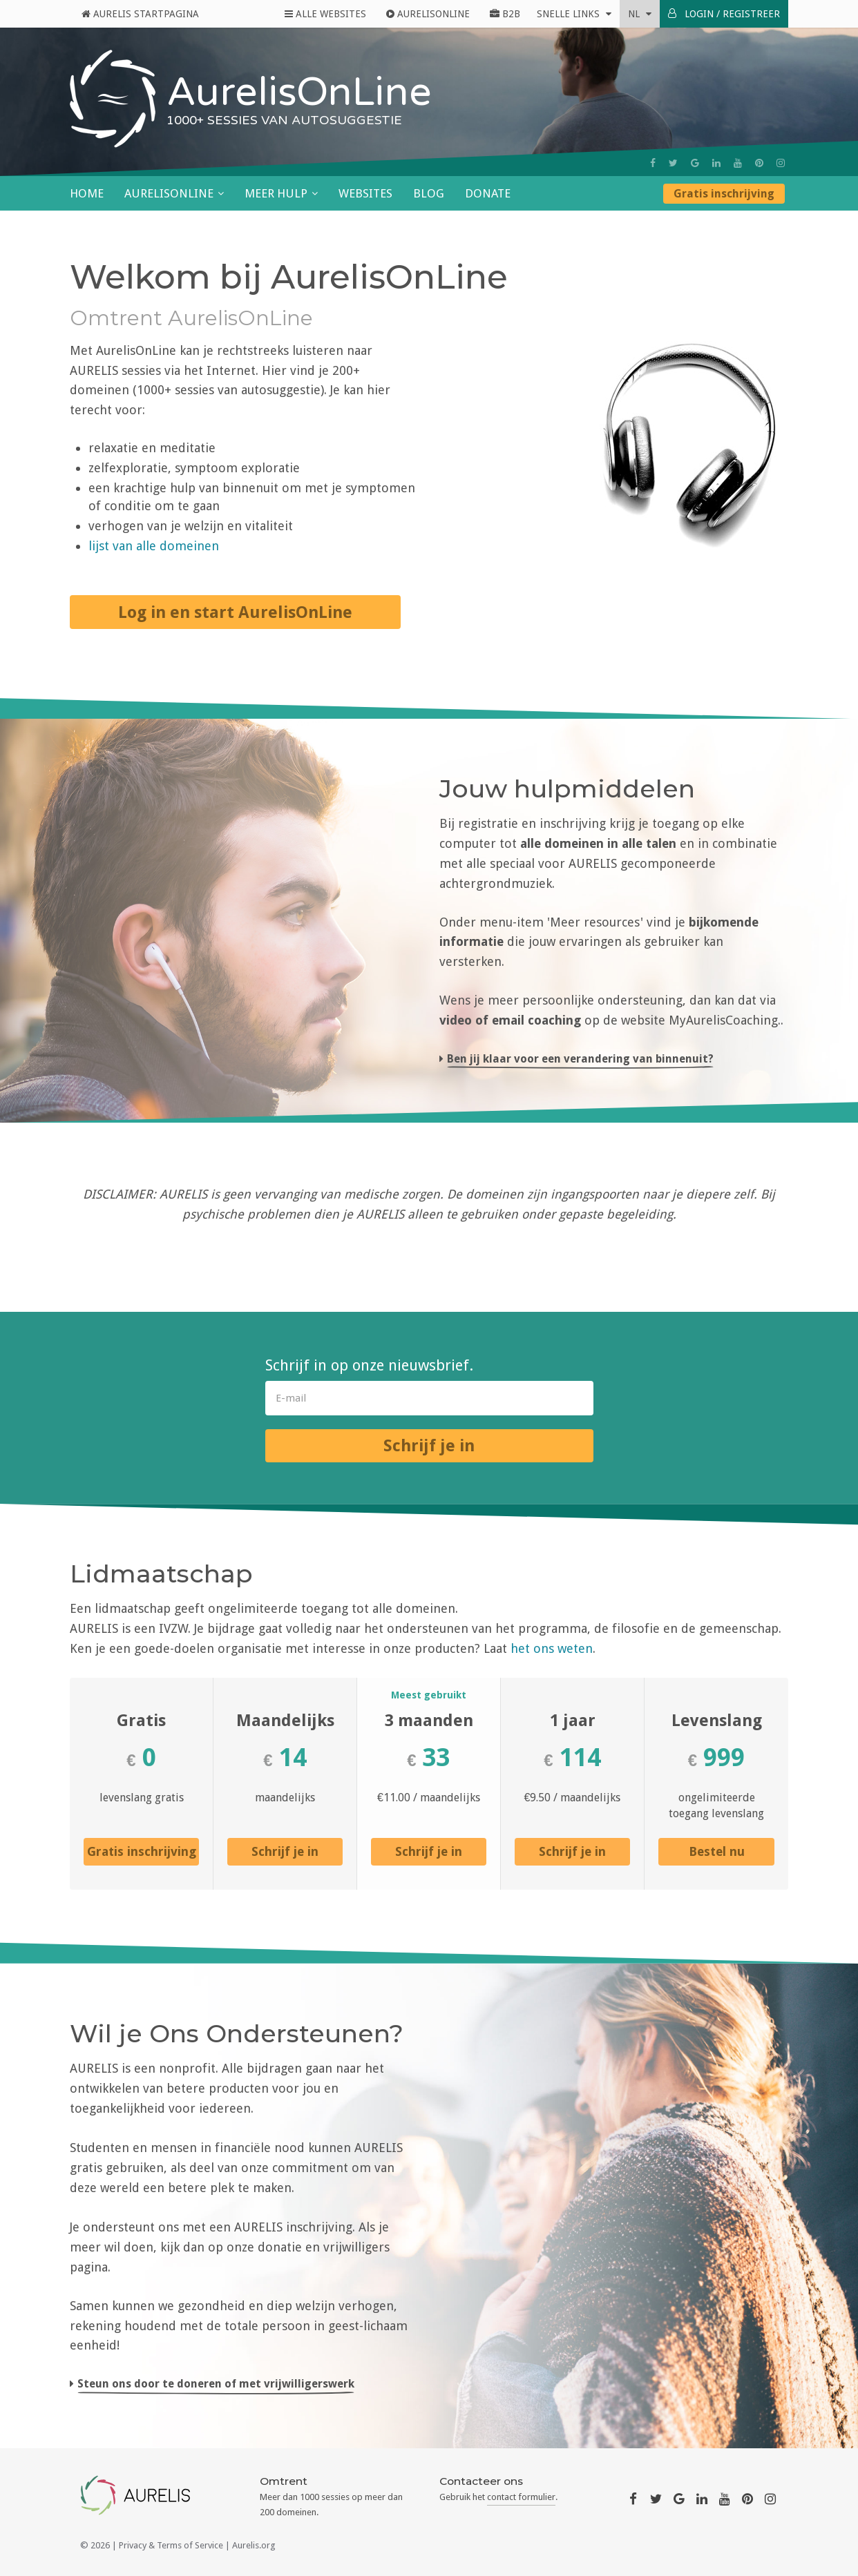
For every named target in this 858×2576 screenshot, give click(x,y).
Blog (428, 193)
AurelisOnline (428, 13)
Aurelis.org (254, 2545)
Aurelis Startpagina (140, 13)
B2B (505, 13)
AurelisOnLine (168, 193)
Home (87, 193)
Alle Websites (325, 13)
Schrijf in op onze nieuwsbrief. (369, 1365)
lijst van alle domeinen (153, 546)
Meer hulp (276, 193)
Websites (365, 193)
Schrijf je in (429, 1445)
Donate (488, 193)
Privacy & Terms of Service (171, 2545)
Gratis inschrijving (724, 193)
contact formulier (521, 2497)
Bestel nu (717, 1851)
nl (639, 13)
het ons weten (552, 1648)
